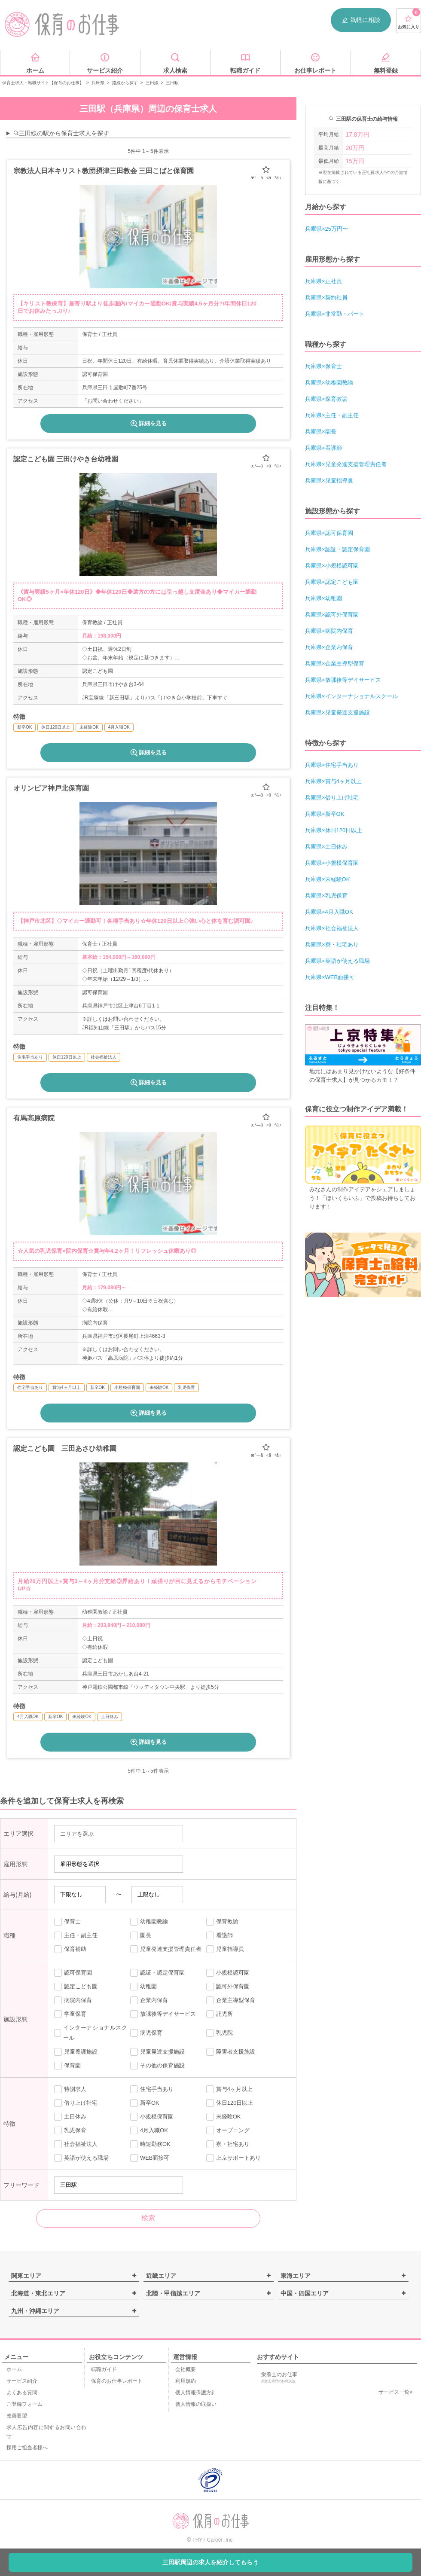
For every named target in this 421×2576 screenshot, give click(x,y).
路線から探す (125, 82)
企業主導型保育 (230, 2000)
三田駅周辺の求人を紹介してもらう (210, 2562)
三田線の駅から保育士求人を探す (61, 133)
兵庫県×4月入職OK (329, 912)
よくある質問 (21, 2393)
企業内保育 (149, 2000)
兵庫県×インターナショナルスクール (351, 696)
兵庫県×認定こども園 (332, 582)
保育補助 (70, 1949)
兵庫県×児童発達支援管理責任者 (346, 464)
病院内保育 (73, 2000)
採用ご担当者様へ (27, 2448)
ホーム (14, 2369)
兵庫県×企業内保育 (329, 647)
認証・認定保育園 (157, 1973)
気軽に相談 (361, 20)
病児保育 (146, 2033)
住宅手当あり (152, 2089)
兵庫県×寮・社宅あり (332, 944)
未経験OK (223, 2117)
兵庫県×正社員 (323, 281)
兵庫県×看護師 (323, 448)
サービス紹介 (21, 2381)
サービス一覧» (395, 2392)
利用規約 (185, 2381)
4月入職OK (149, 2130)
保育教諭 (222, 1922)
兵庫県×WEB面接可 (329, 977)
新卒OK (144, 2103)
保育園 (67, 2065)
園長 (140, 1935)
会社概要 (185, 2369)
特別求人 (70, 2089)
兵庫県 (98, 82)
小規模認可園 (228, 1973)
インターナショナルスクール (90, 2032)
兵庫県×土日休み (326, 846)
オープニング (228, 2130)
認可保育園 (73, 1973)
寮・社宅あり (228, 2144)
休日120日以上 (229, 2103)
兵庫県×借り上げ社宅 (332, 797)
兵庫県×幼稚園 (323, 598)
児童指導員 (225, 1949)
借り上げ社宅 (76, 2103)
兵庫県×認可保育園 (329, 533)
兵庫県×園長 (320, 431)
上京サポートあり (233, 2158)
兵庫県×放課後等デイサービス (343, 680)
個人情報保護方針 (196, 2393)
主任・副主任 (76, 1935)
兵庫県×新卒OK (324, 814)
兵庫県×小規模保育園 (332, 863)
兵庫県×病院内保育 (329, 631)
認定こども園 (76, 1986)
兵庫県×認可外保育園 (332, 614)
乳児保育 (70, 2130)
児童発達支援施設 (157, 2052)
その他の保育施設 (157, 2065)
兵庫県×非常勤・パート (334, 314)
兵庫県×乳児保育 (326, 895)
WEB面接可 (150, 2158)
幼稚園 (143, 1986)
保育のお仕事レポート (117, 2381)
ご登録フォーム (24, 2404)
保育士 (67, 1922)
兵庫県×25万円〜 (326, 229)
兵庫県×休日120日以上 (333, 830)
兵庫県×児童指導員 (329, 480)
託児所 (219, 2014)
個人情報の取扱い (196, 2404)
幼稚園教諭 (149, 1922)
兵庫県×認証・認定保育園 (337, 549)
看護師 (219, 1935)
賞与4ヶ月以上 (229, 2089)
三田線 (152, 82)
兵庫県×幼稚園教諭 (329, 382)
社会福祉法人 (76, 2144)
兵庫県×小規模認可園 (332, 565)
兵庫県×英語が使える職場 (337, 961)
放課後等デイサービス (163, 2014)
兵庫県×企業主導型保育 (334, 663)
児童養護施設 (76, 2052)
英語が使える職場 (81, 2158)
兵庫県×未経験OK (327, 879)
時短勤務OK (150, 2144)
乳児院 (219, 2033)
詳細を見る (148, 423)
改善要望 (16, 2416)
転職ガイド (104, 2369)
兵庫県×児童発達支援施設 (337, 712)
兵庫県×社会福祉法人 (332, 928)
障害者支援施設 (230, 2052)
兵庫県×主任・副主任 (332, 415)
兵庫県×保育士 (323, 366)
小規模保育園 (152, 2117)
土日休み (70, 2117)
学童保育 (70, 2014)
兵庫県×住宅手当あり (332, 765)
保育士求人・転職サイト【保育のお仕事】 (43, 82)
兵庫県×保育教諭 (326, 399)
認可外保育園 (228, 1986)
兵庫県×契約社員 (326, 297)
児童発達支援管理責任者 (165, 1949)
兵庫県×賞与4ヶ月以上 (333, 781)
